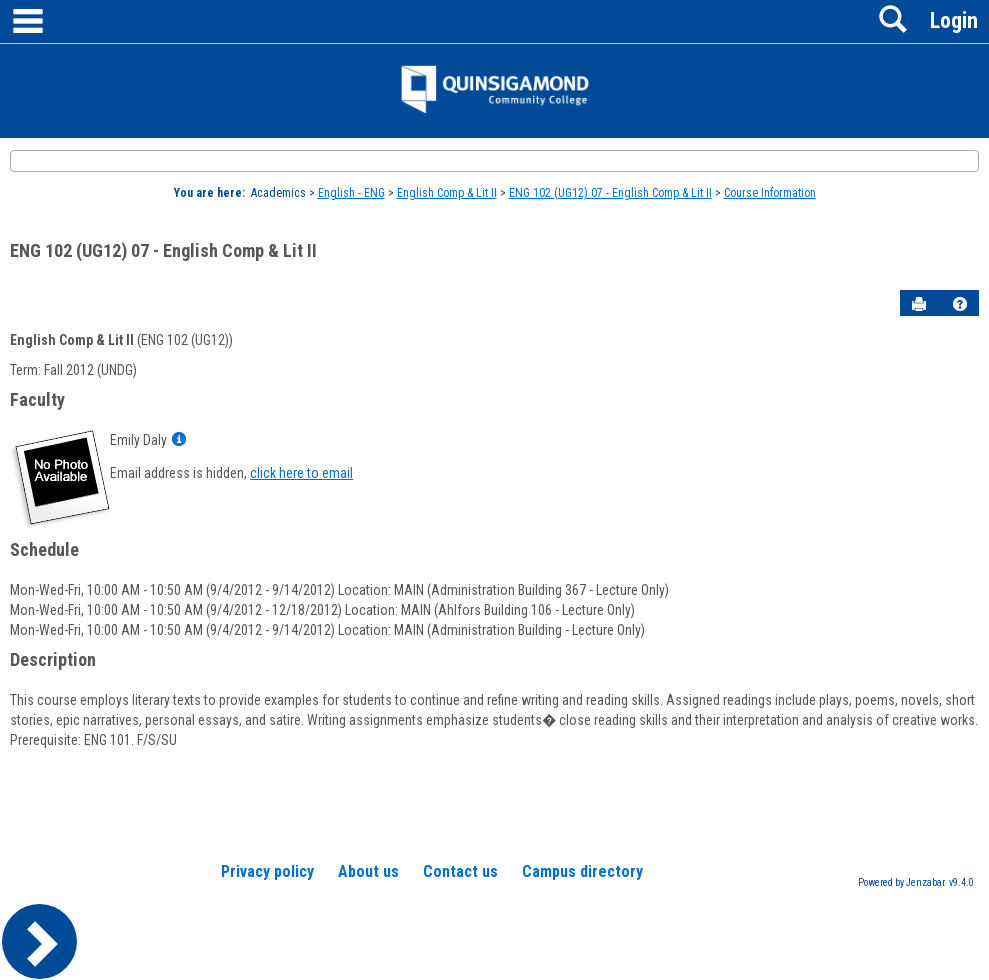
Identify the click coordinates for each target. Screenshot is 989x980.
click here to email (301, 473)
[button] (960, 304)
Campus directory (582, 871)
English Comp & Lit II (447, 193)
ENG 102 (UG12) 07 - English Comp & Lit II (610, 193)
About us (368, 871)
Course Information (770, 193)
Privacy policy (267, 871)
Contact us (460, 871)
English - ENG (351, 193)
